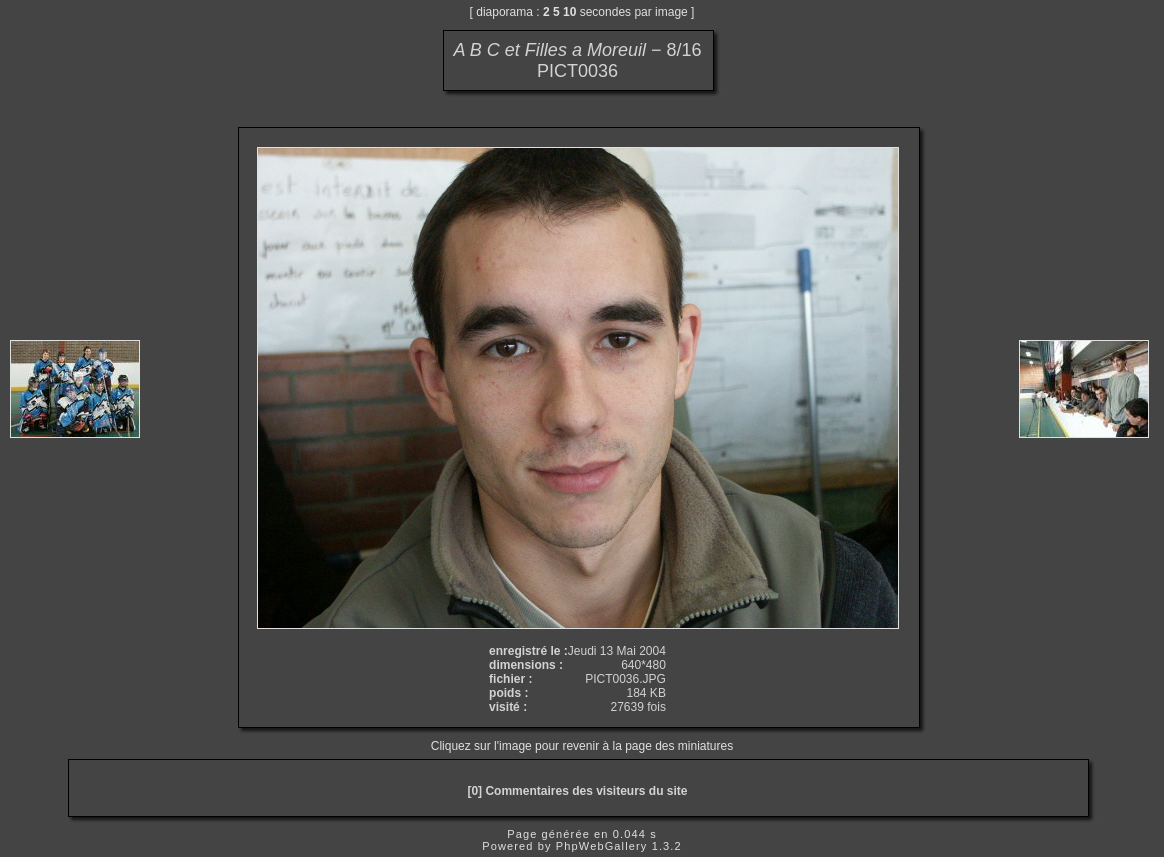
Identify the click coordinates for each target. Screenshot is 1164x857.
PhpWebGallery (602, 846)
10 (569, 12)
